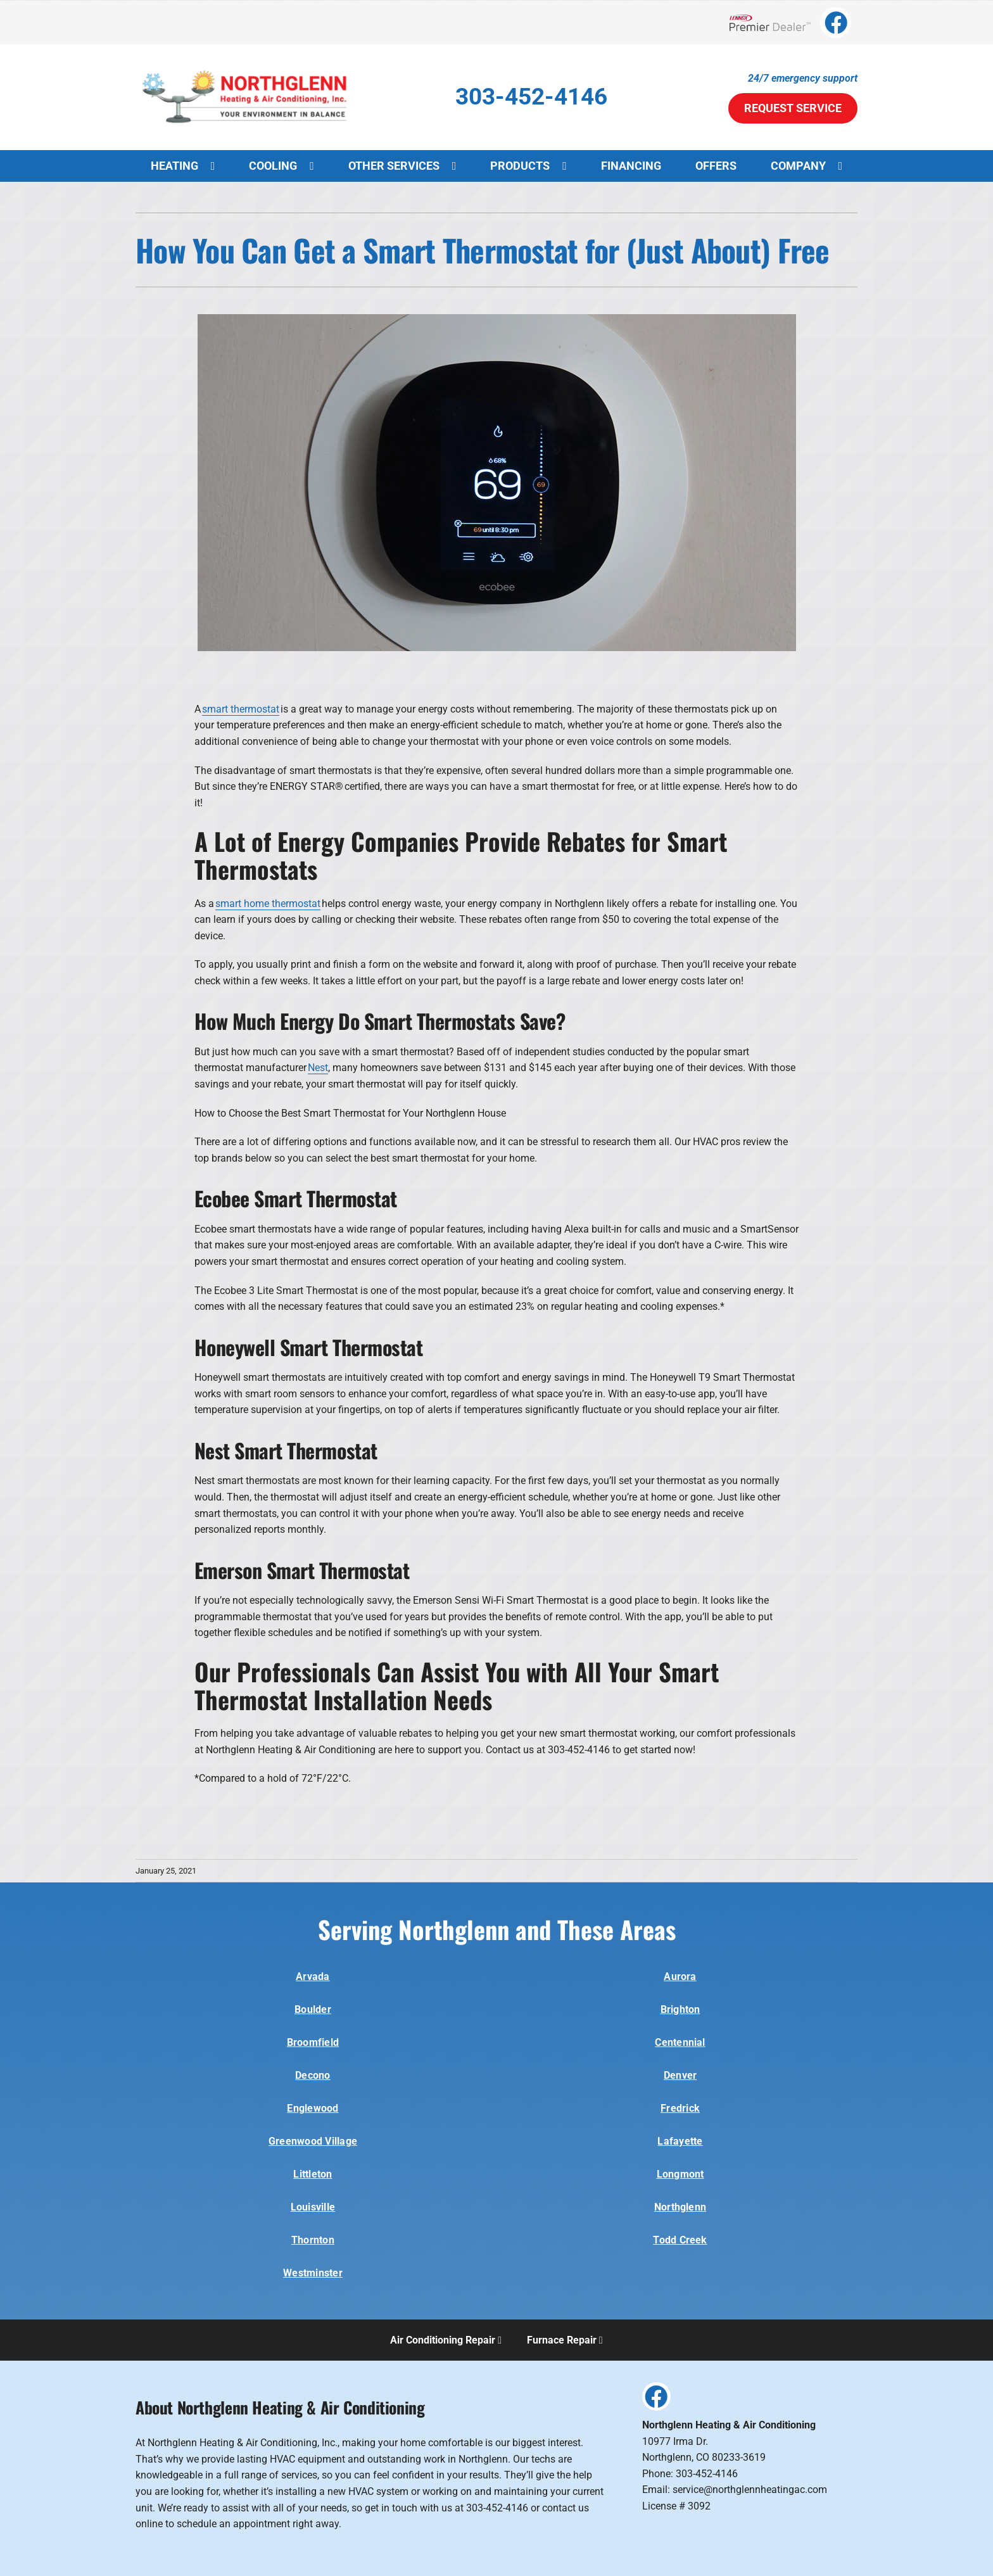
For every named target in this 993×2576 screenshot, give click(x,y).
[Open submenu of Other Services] (460, 166)
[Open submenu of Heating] (219, 166)
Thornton (312, 2240)
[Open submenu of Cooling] (318, 166)
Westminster (313, 2273)
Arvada (312, 1976)
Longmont (680, 2174)
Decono (312, 2075)
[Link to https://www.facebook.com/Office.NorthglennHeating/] (835, 22)
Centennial (680, 2042)
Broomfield (313, 2042)
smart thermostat (240, 709)
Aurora (680, 1976)
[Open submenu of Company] (847, 166)
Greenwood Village (313, 2141)
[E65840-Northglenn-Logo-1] (246, 62)
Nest (318, 1068)
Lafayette (679, 2141)
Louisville (313, 2207)
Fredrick (680, 2108)
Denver (680, 2075)
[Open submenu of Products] (570, 166)
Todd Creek (680, 2240)
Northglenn (680, 2207)
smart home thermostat (267, 904)
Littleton (312, 2174)
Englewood (312, 2108)
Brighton (680, 2009)
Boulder (312, 2009)
